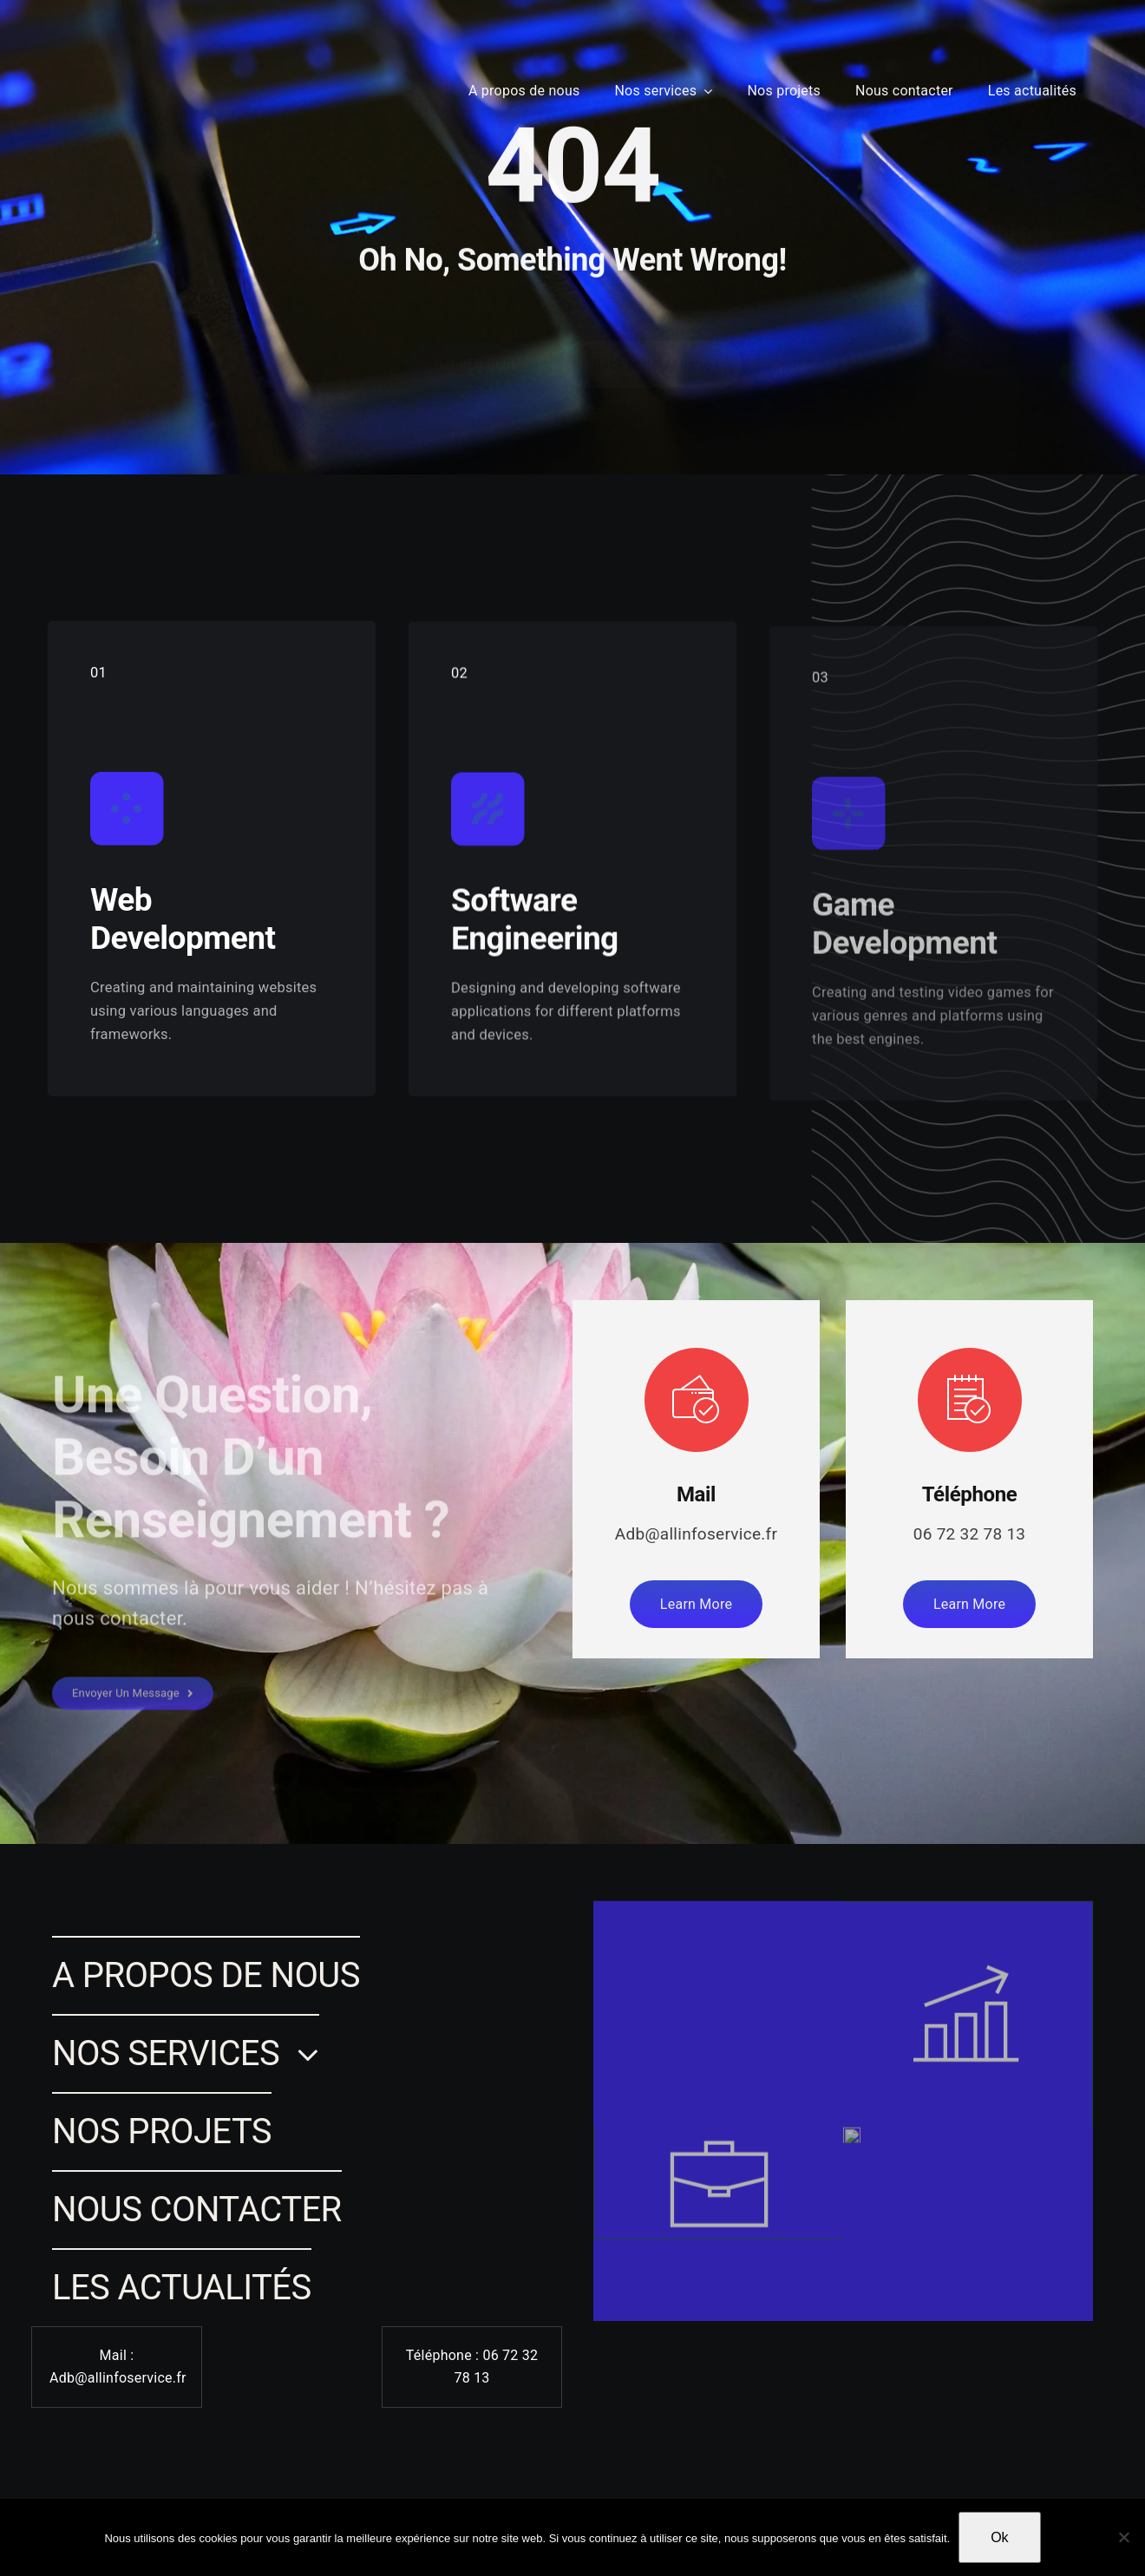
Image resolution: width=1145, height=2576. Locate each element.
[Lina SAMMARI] (68, 63)
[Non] (1123, 2537)
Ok (999, 2537)
